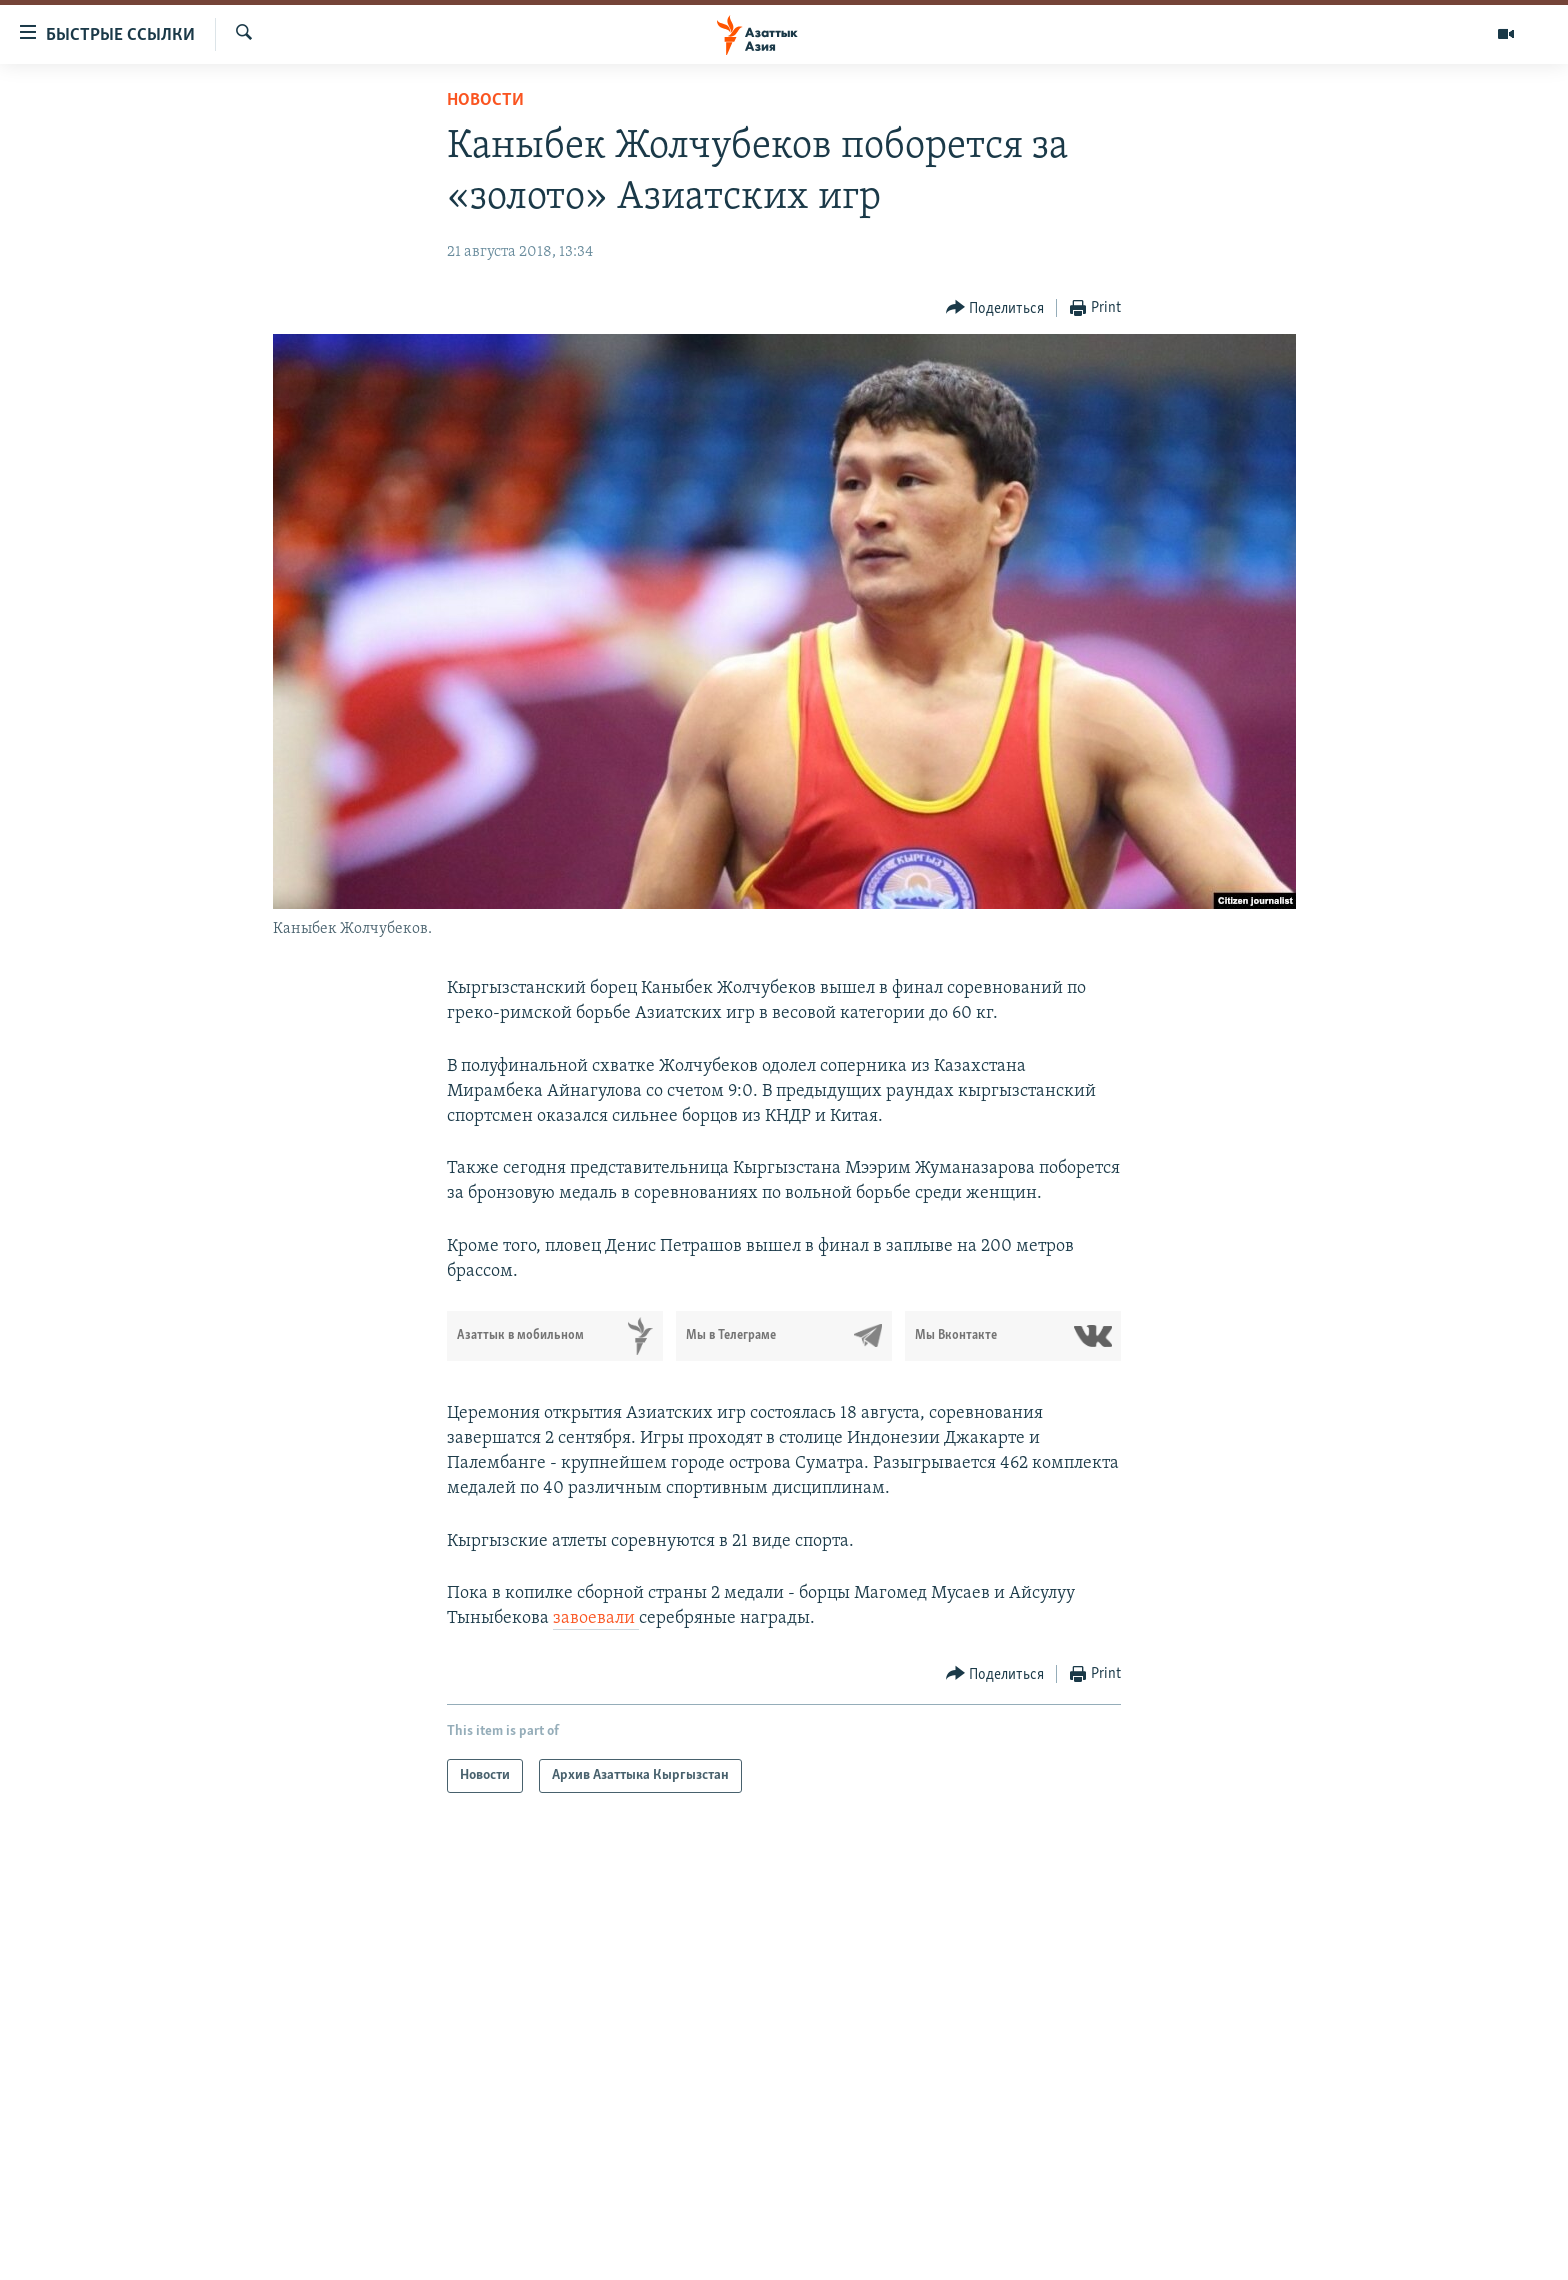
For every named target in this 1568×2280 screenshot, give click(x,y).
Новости (485, 100)
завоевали (596, 1618)
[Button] (995, 308)
